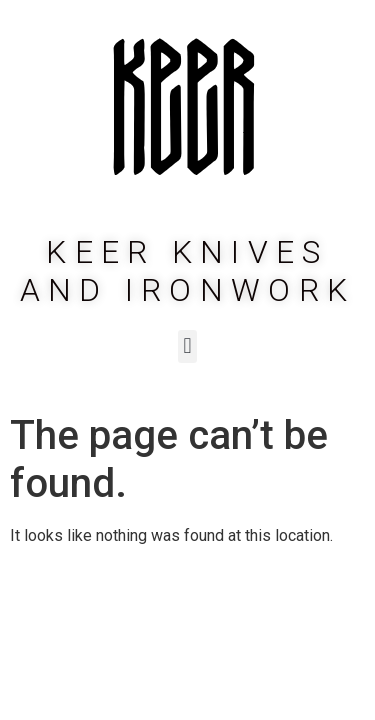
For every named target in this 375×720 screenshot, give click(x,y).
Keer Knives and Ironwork (188, 271)
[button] (187, 346)
